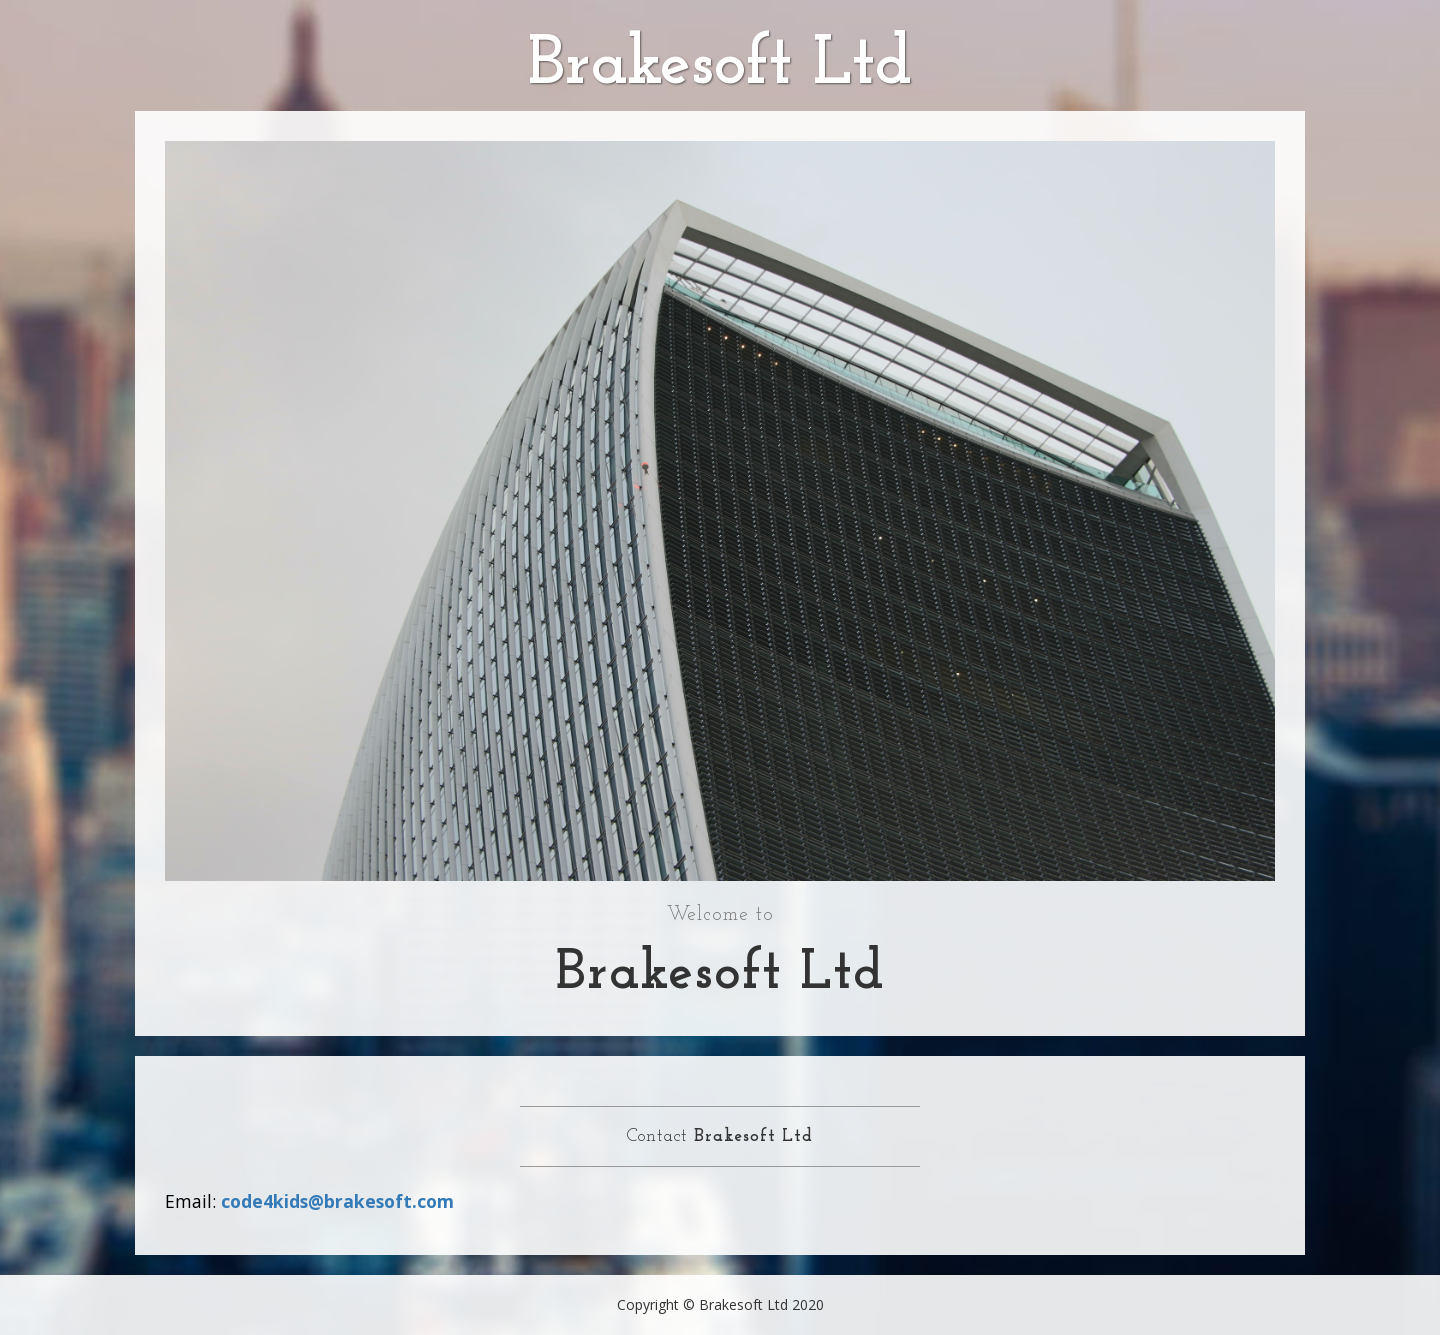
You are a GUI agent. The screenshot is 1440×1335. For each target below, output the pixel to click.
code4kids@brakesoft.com (337, 1201)
